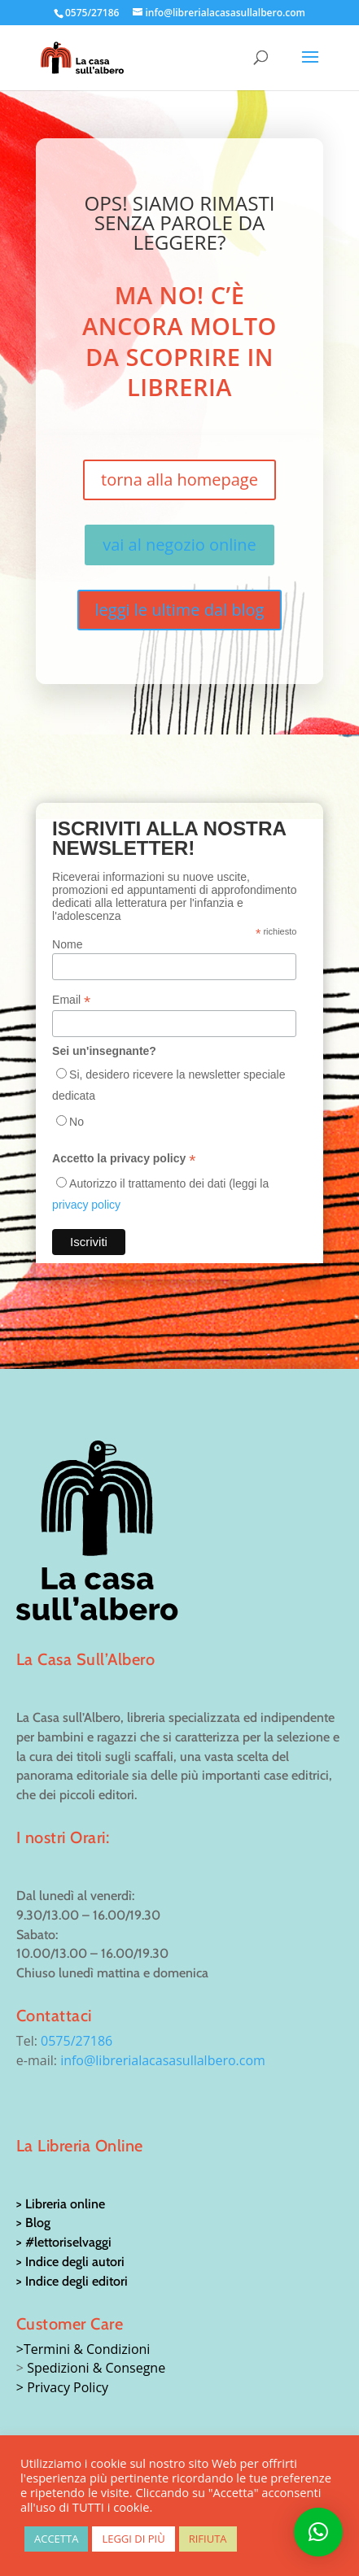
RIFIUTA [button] (208, 2538)
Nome (67, 944)
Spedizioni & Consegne (96, 2368)
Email (71, 1000)
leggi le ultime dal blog (180, 610)
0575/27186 (76, 2041)
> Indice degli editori (72, 2281)
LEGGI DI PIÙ (133, 2538)
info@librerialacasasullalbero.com (162, 2060)
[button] (318, 2532)
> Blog (33, 2222)
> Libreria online (60, 2204)
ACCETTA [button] (56, 2538)
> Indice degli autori (70, 2261)
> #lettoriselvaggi (64, 2242)
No (76, 1121)
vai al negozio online (179, 545)
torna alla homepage (179, 479)
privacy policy (86, 1204)
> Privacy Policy (62, 2387)
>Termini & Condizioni (83, 2349)
